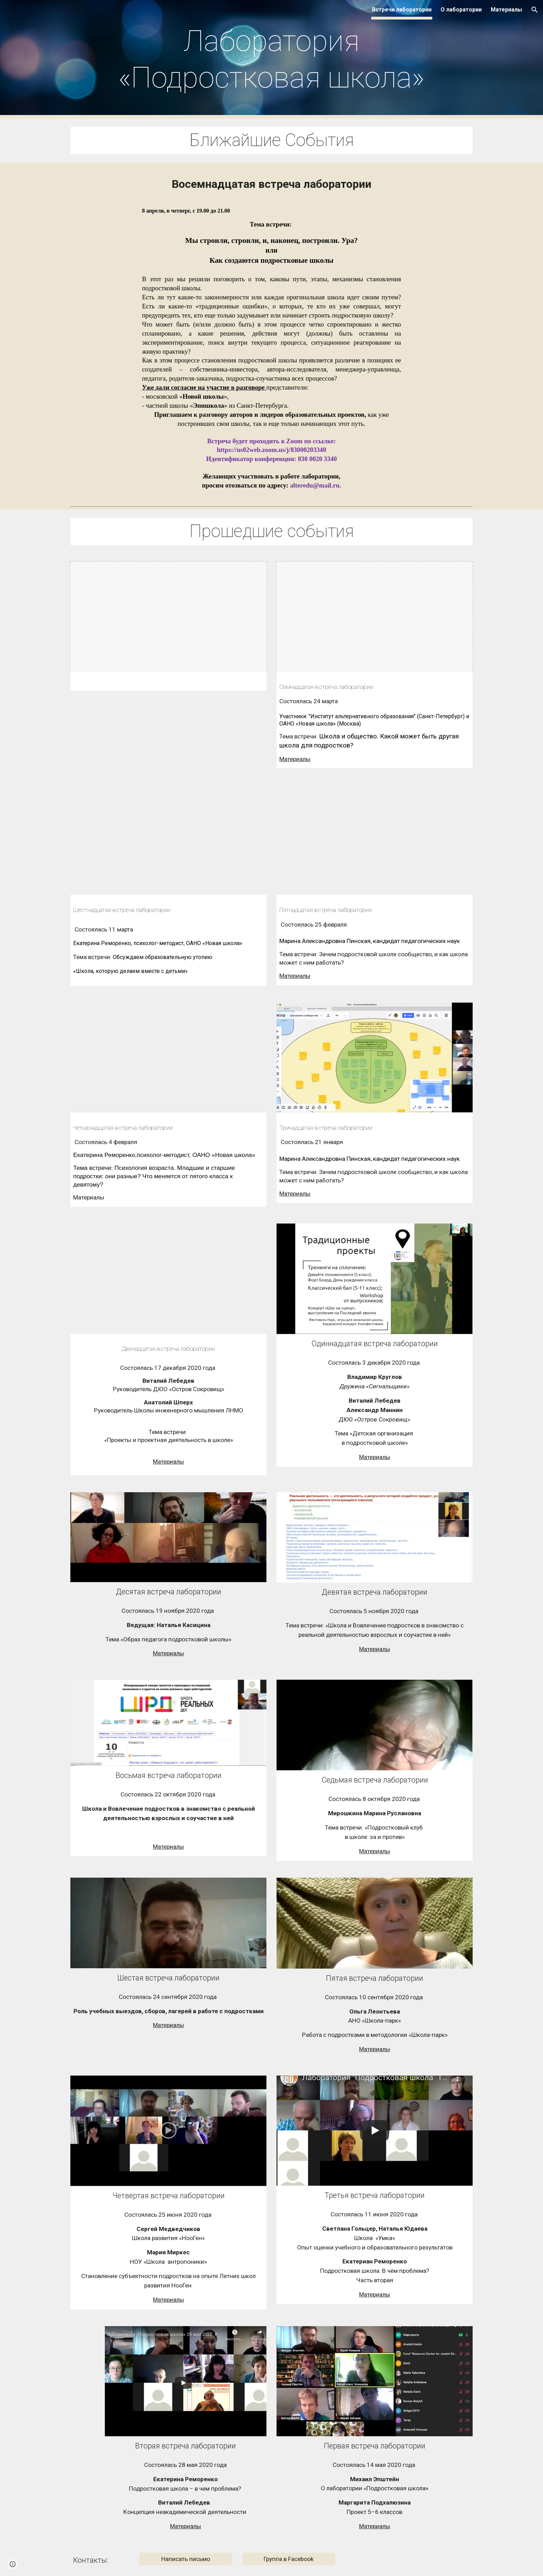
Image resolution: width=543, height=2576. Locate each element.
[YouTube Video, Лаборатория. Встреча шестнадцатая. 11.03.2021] (168, 840)
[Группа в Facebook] (289, 2559)
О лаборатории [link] (461, 9)
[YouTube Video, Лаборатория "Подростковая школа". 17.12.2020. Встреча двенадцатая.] (168, 1279)
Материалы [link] (506, 9)
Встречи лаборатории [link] (402, 9)
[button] (534, 9)
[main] (271, 59)
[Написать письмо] (186, 2559)
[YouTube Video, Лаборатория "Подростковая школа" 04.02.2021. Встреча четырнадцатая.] (168, 1058)
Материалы (294, 759)
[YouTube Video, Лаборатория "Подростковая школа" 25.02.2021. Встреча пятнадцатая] (374, 840)
